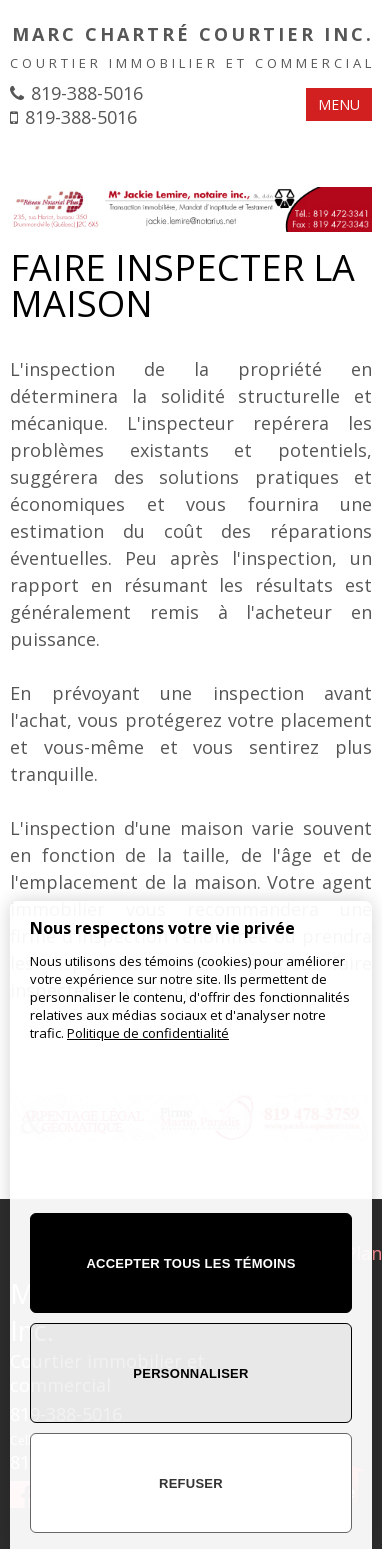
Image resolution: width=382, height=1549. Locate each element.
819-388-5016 (87, 93)
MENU (339, 104)
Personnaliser (190, 1373)
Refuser (191, 1483)
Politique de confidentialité (148, 1033)
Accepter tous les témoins (190, 1263)
